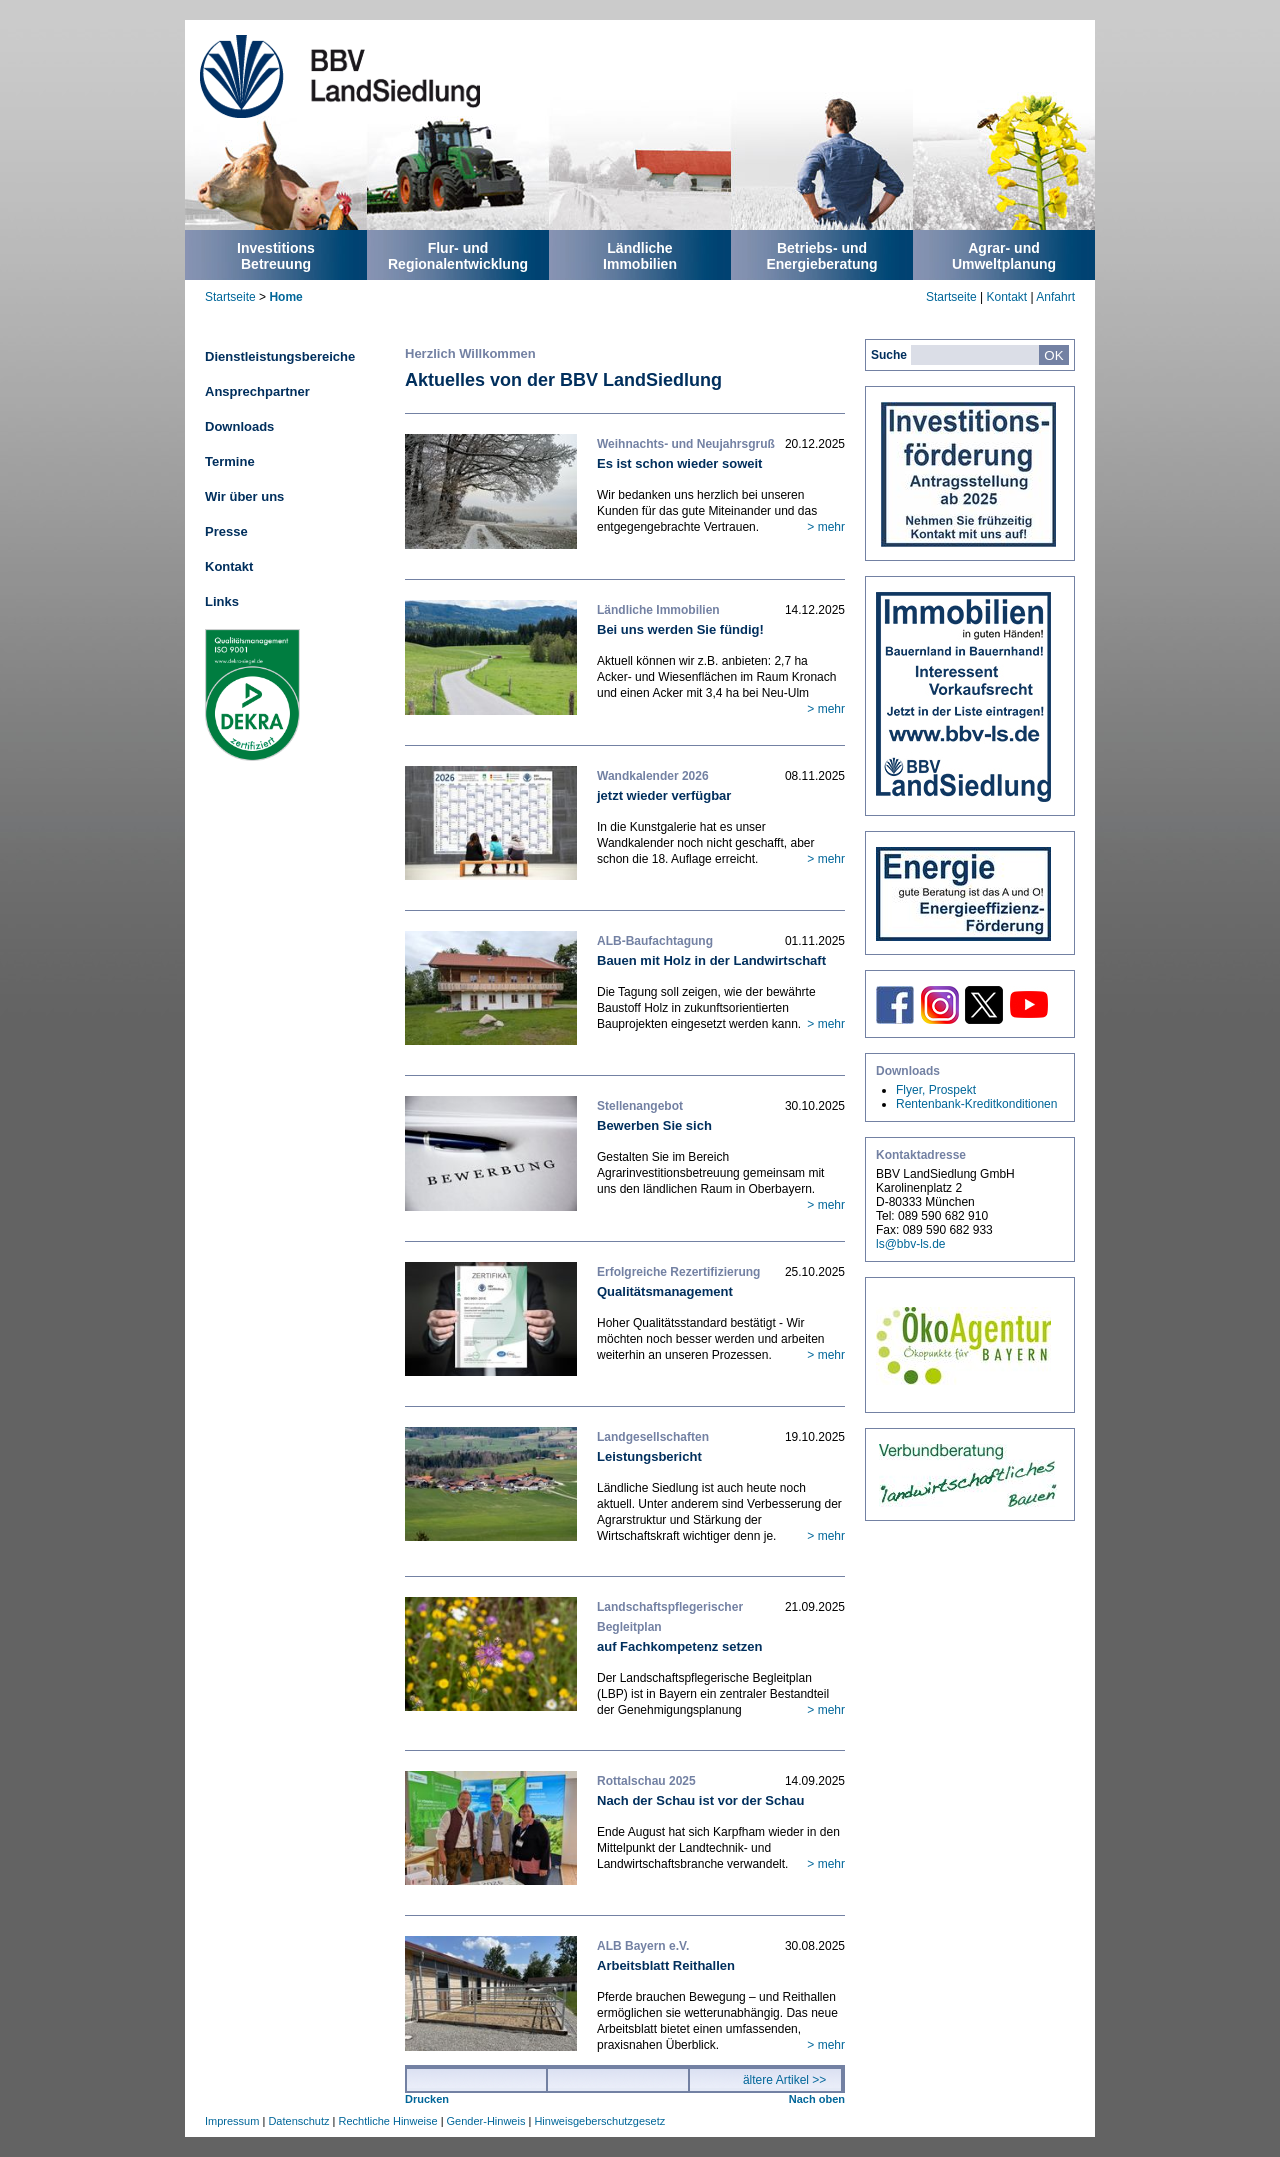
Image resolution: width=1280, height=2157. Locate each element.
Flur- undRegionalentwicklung (458, 256)
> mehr (826, 527)
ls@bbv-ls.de (911, 1244)
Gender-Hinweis (486, 2121)
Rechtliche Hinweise (388, 2121)
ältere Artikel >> (784, 2080)
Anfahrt (1055, 297)
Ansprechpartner (257, 391)
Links (222, 601)
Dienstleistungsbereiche (280, 356)
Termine (230, 461)
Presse (226, 531)
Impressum (232, 2121)
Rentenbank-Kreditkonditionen (976, 1104)
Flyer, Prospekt (936, 1090)
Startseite (230, 297)
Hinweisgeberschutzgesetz (599, 2121)
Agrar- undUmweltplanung (1004, 256)
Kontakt (1006, 297)
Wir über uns (244, 496)
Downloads (239, 426)
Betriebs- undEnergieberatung (821, 256)
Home (285, 297)
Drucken (427, 2099)
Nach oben (817, 2099)
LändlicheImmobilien (640, 256)
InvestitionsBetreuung (276, 256)
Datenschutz (298, 2121)
